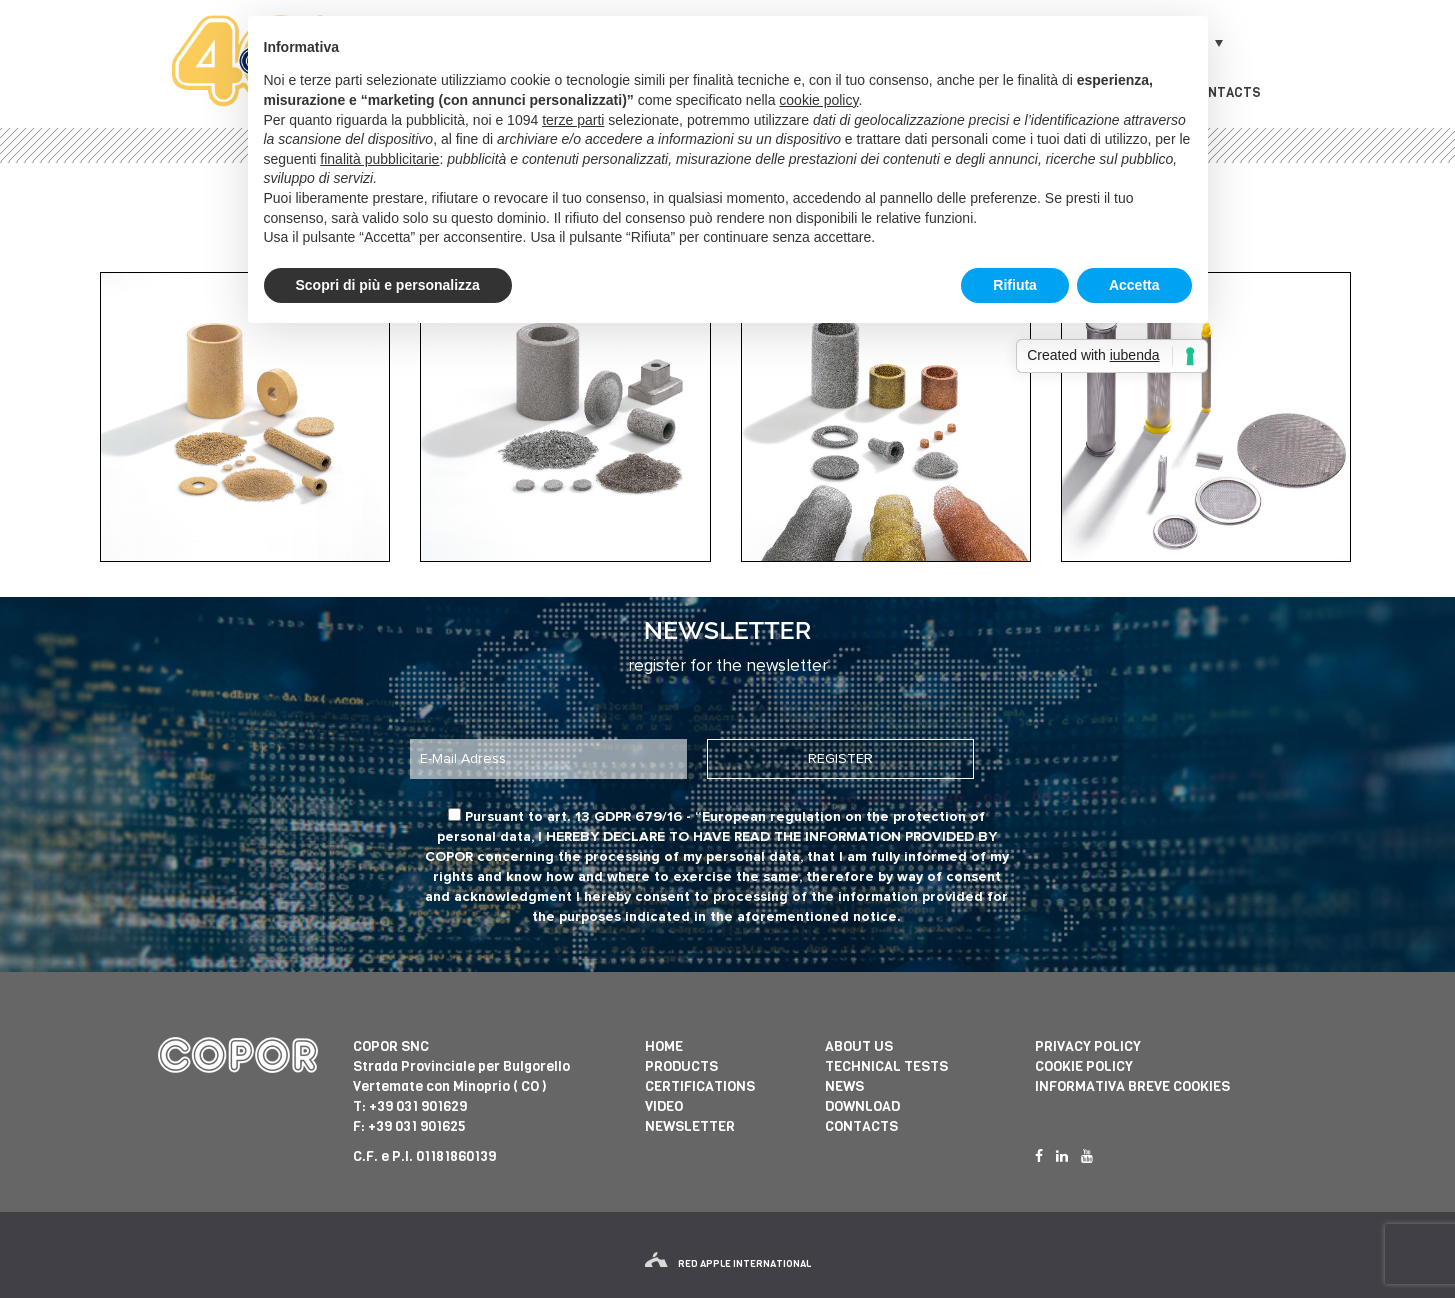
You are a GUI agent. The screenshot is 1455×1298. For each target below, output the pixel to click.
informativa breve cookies (1132, 1086)
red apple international (728, 1263)
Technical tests (886, 1066)
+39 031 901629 (418, 1106)
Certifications (700, 1086)
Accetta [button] (1134, 285)
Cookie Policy (1084, 1066)
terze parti (573, 120)
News (844, 1086)
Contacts (1225, 92)
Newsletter (690, 1126)
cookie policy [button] (818, 100)
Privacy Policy (1088, 1046)
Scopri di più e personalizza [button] (388, 285)
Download (862, 1106)
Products (681, 1066)
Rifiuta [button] (1015, 285)
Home (664, 1046)
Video (664, 1106)
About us (859, 1046)
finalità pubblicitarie (379, 159)
